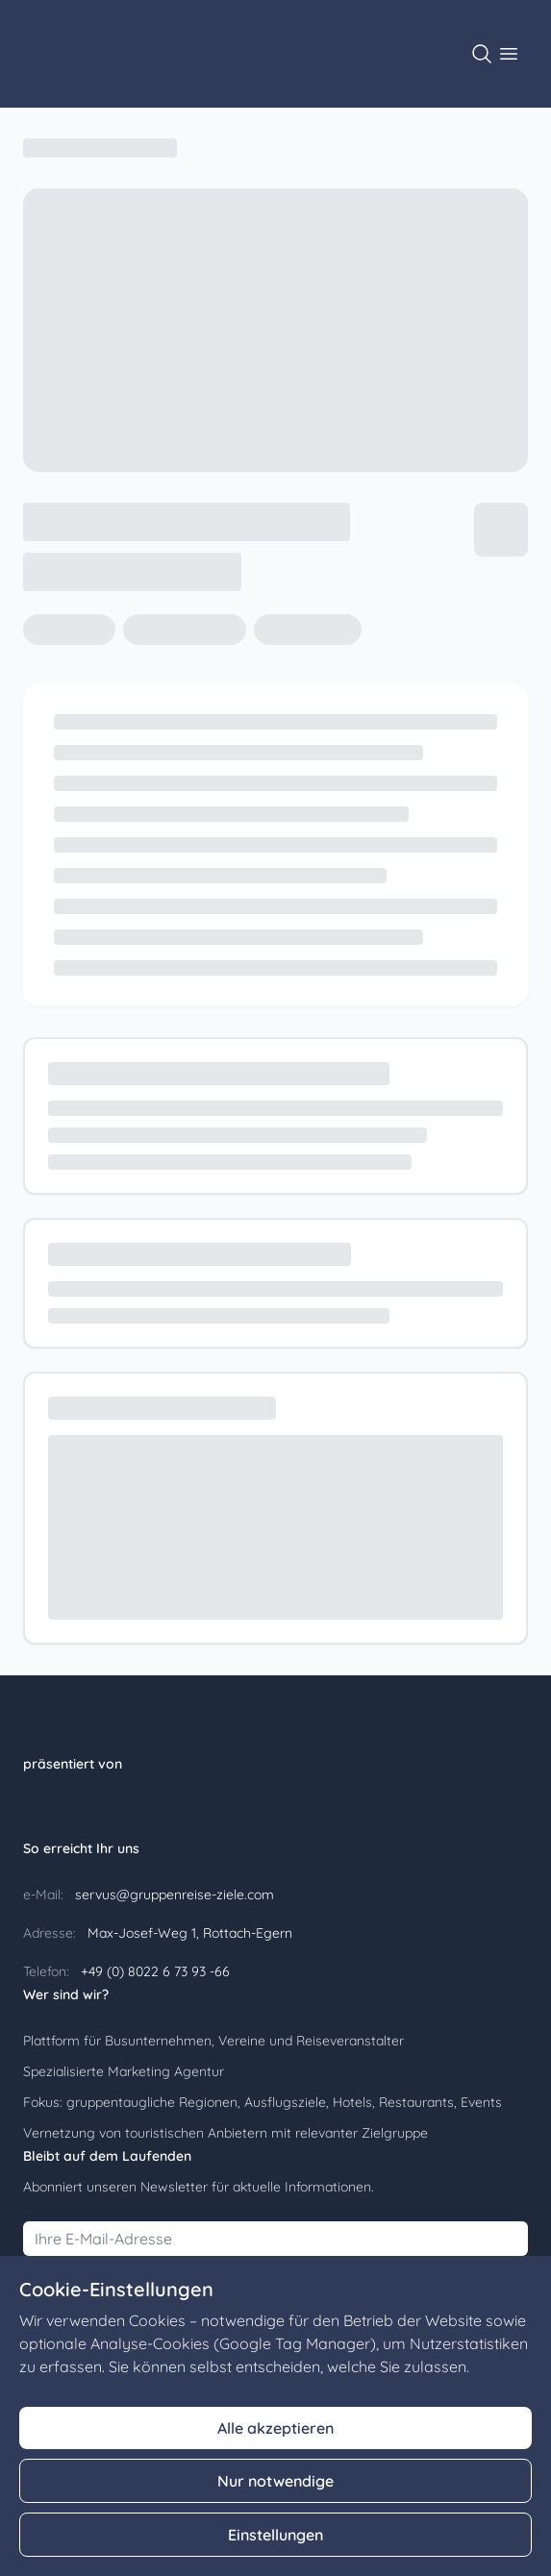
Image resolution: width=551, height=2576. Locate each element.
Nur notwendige (275, 2480)
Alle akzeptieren (275, 2428)
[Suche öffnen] (482, 54)
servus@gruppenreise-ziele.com (172, 1894)
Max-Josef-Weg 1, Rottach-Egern (188, 1933)
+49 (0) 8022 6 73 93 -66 (153, 1971)
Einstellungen (275, 2534)
